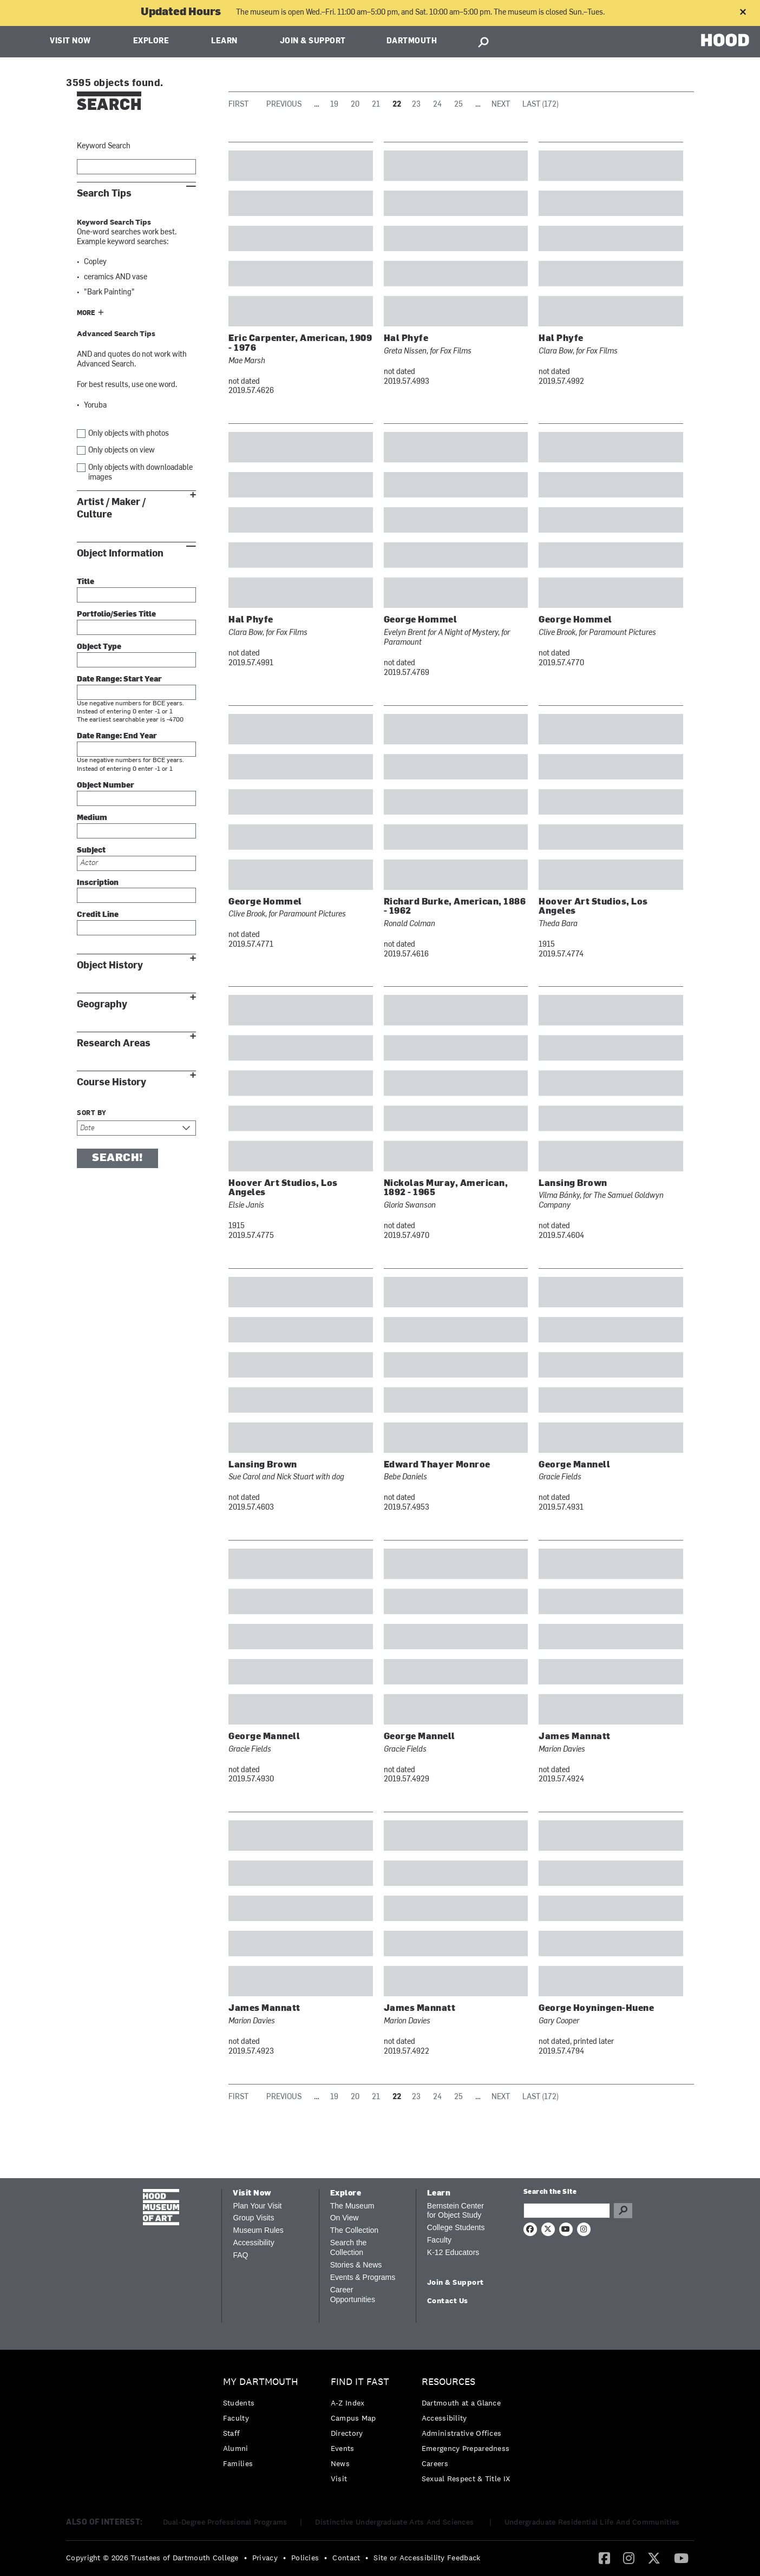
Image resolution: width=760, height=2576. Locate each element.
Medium (92, 818)
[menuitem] (263, 2425)
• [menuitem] (245, 2557)
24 (437, 105)
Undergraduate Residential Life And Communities (592, 2522)
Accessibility (253, 2242)
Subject (91, 851)
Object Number (105, 786)
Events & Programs (363, 2277)
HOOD (725, 40)
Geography (102, 1004)
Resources (448, 2382)
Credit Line (98, 915)
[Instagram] (628, 2557)
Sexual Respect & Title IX (466, 2478)
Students (238, 2403)
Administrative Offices (462, 2433)
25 (458, 105)
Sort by (92, 1113)
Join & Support (313, 41)
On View (344, 2217)
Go (623, 2210)
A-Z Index (348, 2403)
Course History (111, 1082)
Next (501, 105)
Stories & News (356, 2264)
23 (416, 105)
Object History (110, 965)
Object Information (120, 553)
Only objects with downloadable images (140, 473)
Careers (435, 2463)
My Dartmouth (260, 2382)
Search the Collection (348, 2247)
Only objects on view (121, 451)
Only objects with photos (128, 434)
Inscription (98, 883)
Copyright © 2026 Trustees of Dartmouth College (152, 2557)
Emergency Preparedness (466, 2448)
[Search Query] (566, 2210)
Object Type (99, 647)
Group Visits (253, 2217)
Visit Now (70, 41)
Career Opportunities (352, 2294)
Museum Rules (258, 2230)
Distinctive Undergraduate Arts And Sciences (395, 2522)
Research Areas (113, 1043)
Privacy (265, 2557)
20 (355, 105)
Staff (231, 2433)
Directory (347, 2433)
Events (343, 2448)
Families (238, 2463)
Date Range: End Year (117, 736)
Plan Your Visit (257, 2205)
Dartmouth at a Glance (461, 2403)
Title (85, 582)
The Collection (354, 2230)
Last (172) (540, 105)
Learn (224, 41)
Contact (346, 2557)
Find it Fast (360, 2382)
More (86, 313)
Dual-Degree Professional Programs (225, 2522)
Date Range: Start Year (119, 680)
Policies (305, 2557)
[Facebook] (604, 2557)
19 (334, 105)
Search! (117, 1158)
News (340, 2463)
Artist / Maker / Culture (111, 508)
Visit (339, 2478)
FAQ (240, 2255)
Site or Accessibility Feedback (427, 2557)
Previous (284, 105)
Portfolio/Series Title (116, 615)
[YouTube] (681, 2557)
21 (376, 105)
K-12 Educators (453, 2252)
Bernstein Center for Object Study (455, 2210)
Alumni (235, 2448)
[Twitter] (653, 2557)
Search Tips (104, 193)
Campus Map (353, 2418)
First (238, 105)
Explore (151, 41)
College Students (456, 2227)
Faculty (439, 2240)
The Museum (352, 2205)
